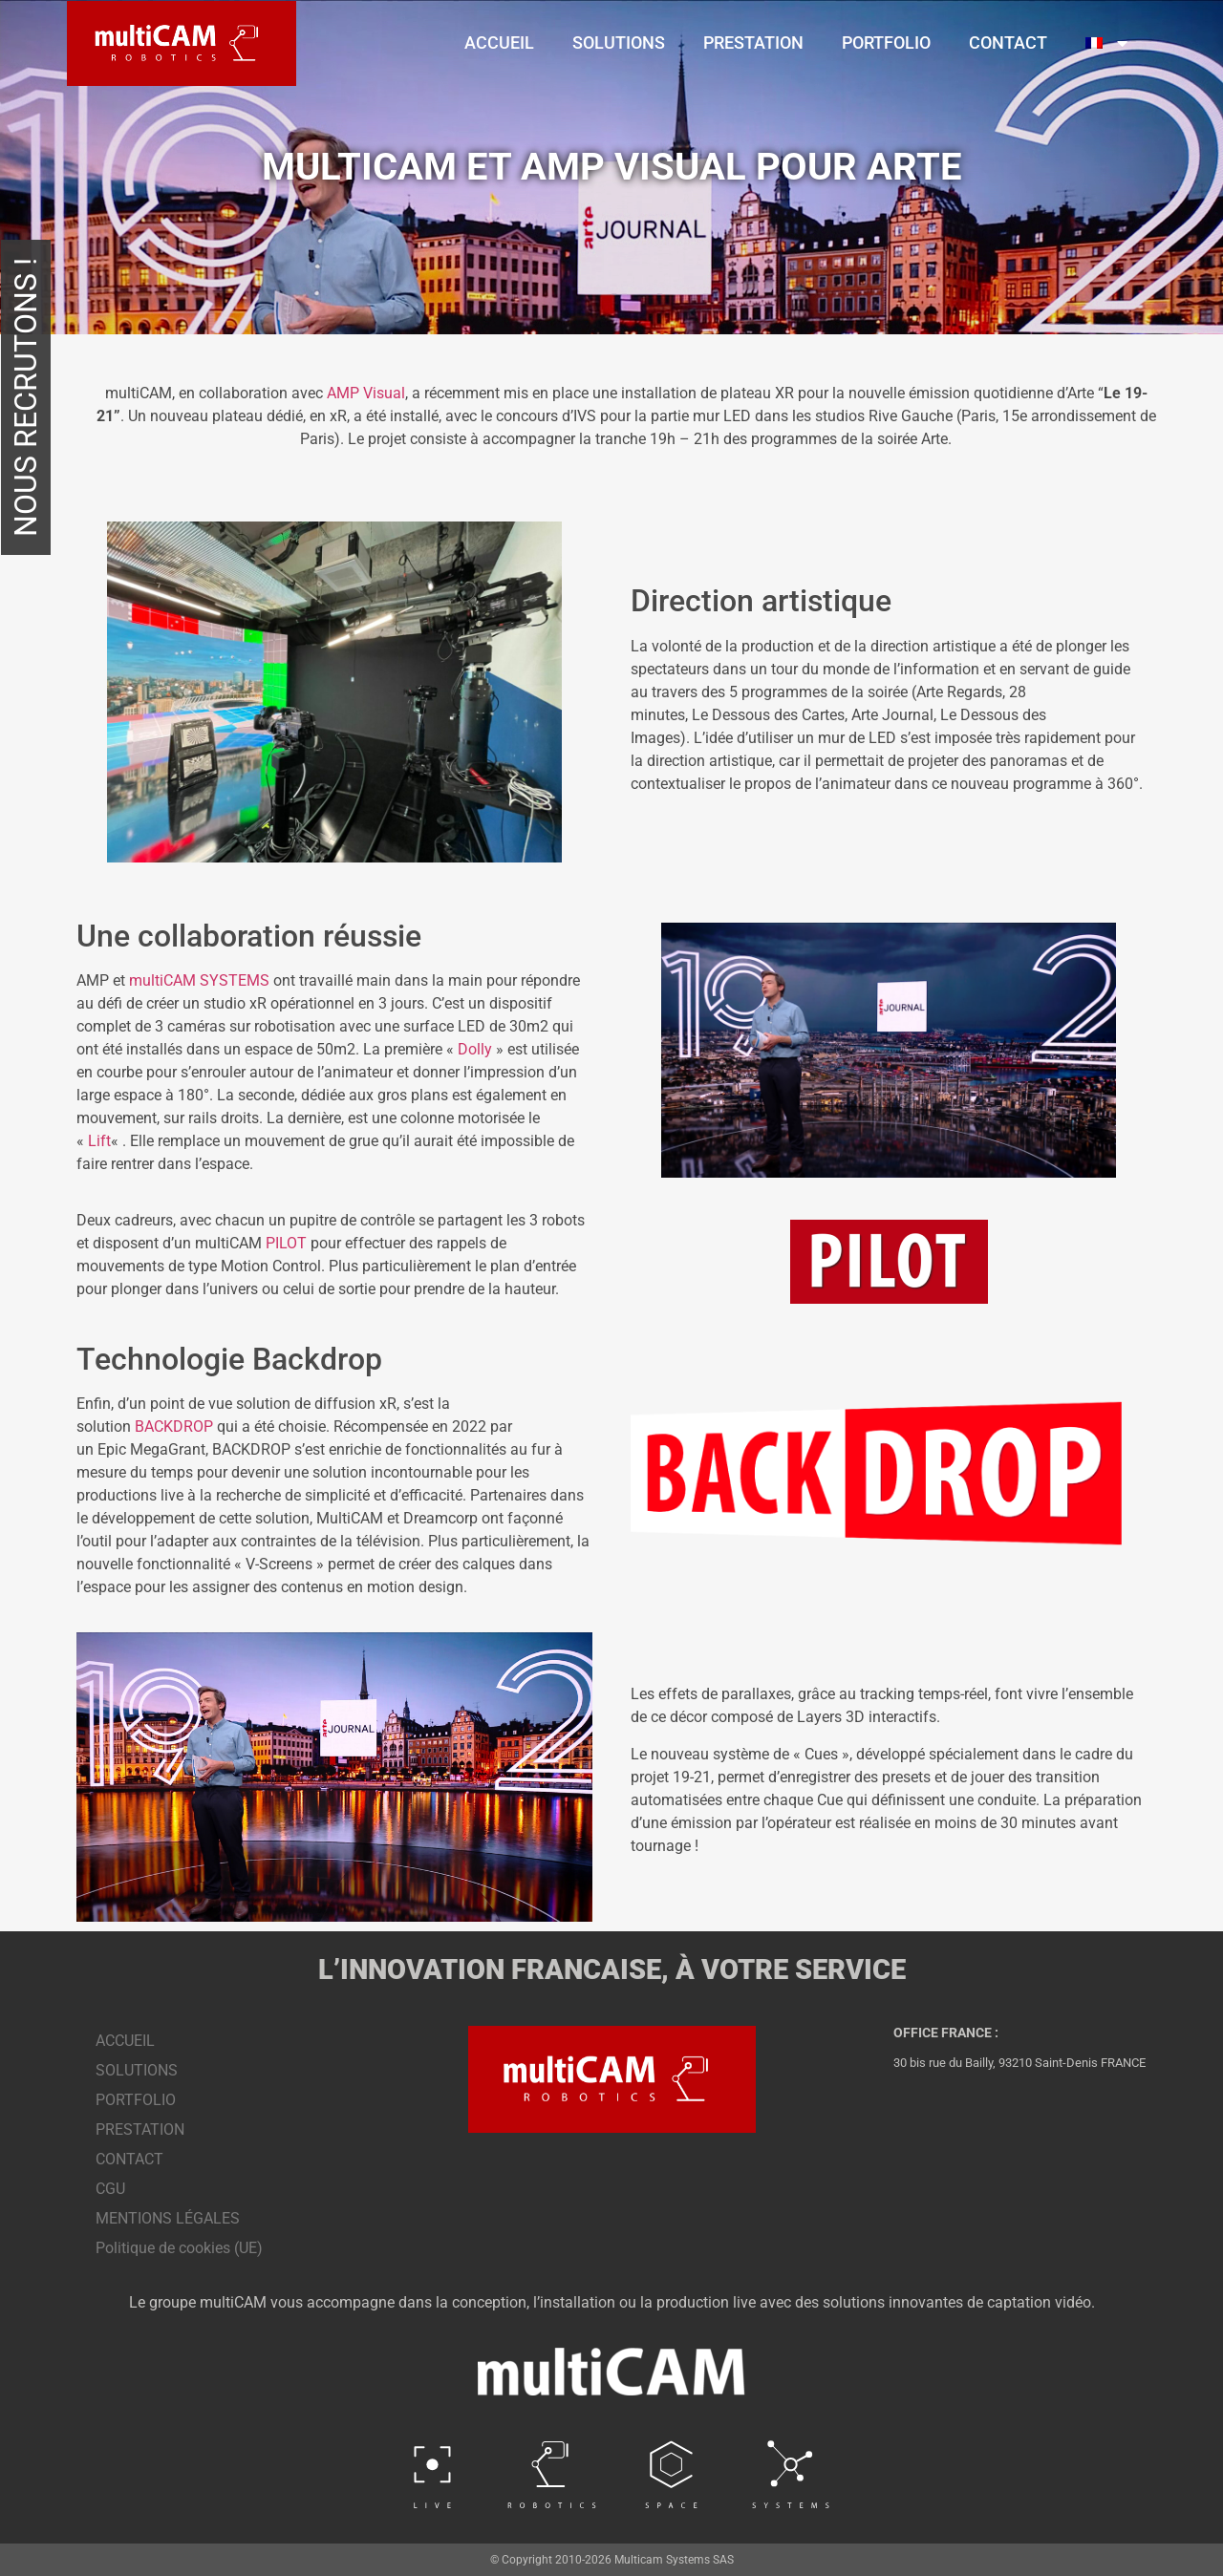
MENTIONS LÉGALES (168, 2218)
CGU (110, 2189)
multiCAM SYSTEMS (199, 980)
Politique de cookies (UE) (179, 2248)
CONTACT (1008, 42)
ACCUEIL (499, 42)
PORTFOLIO (886, 42)
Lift (99, 1141)
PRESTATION (753, 42)
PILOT (286, 1243)
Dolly (475, 1049)
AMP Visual (366, 393)
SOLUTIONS (618, 42)
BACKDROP (174, 1426)
